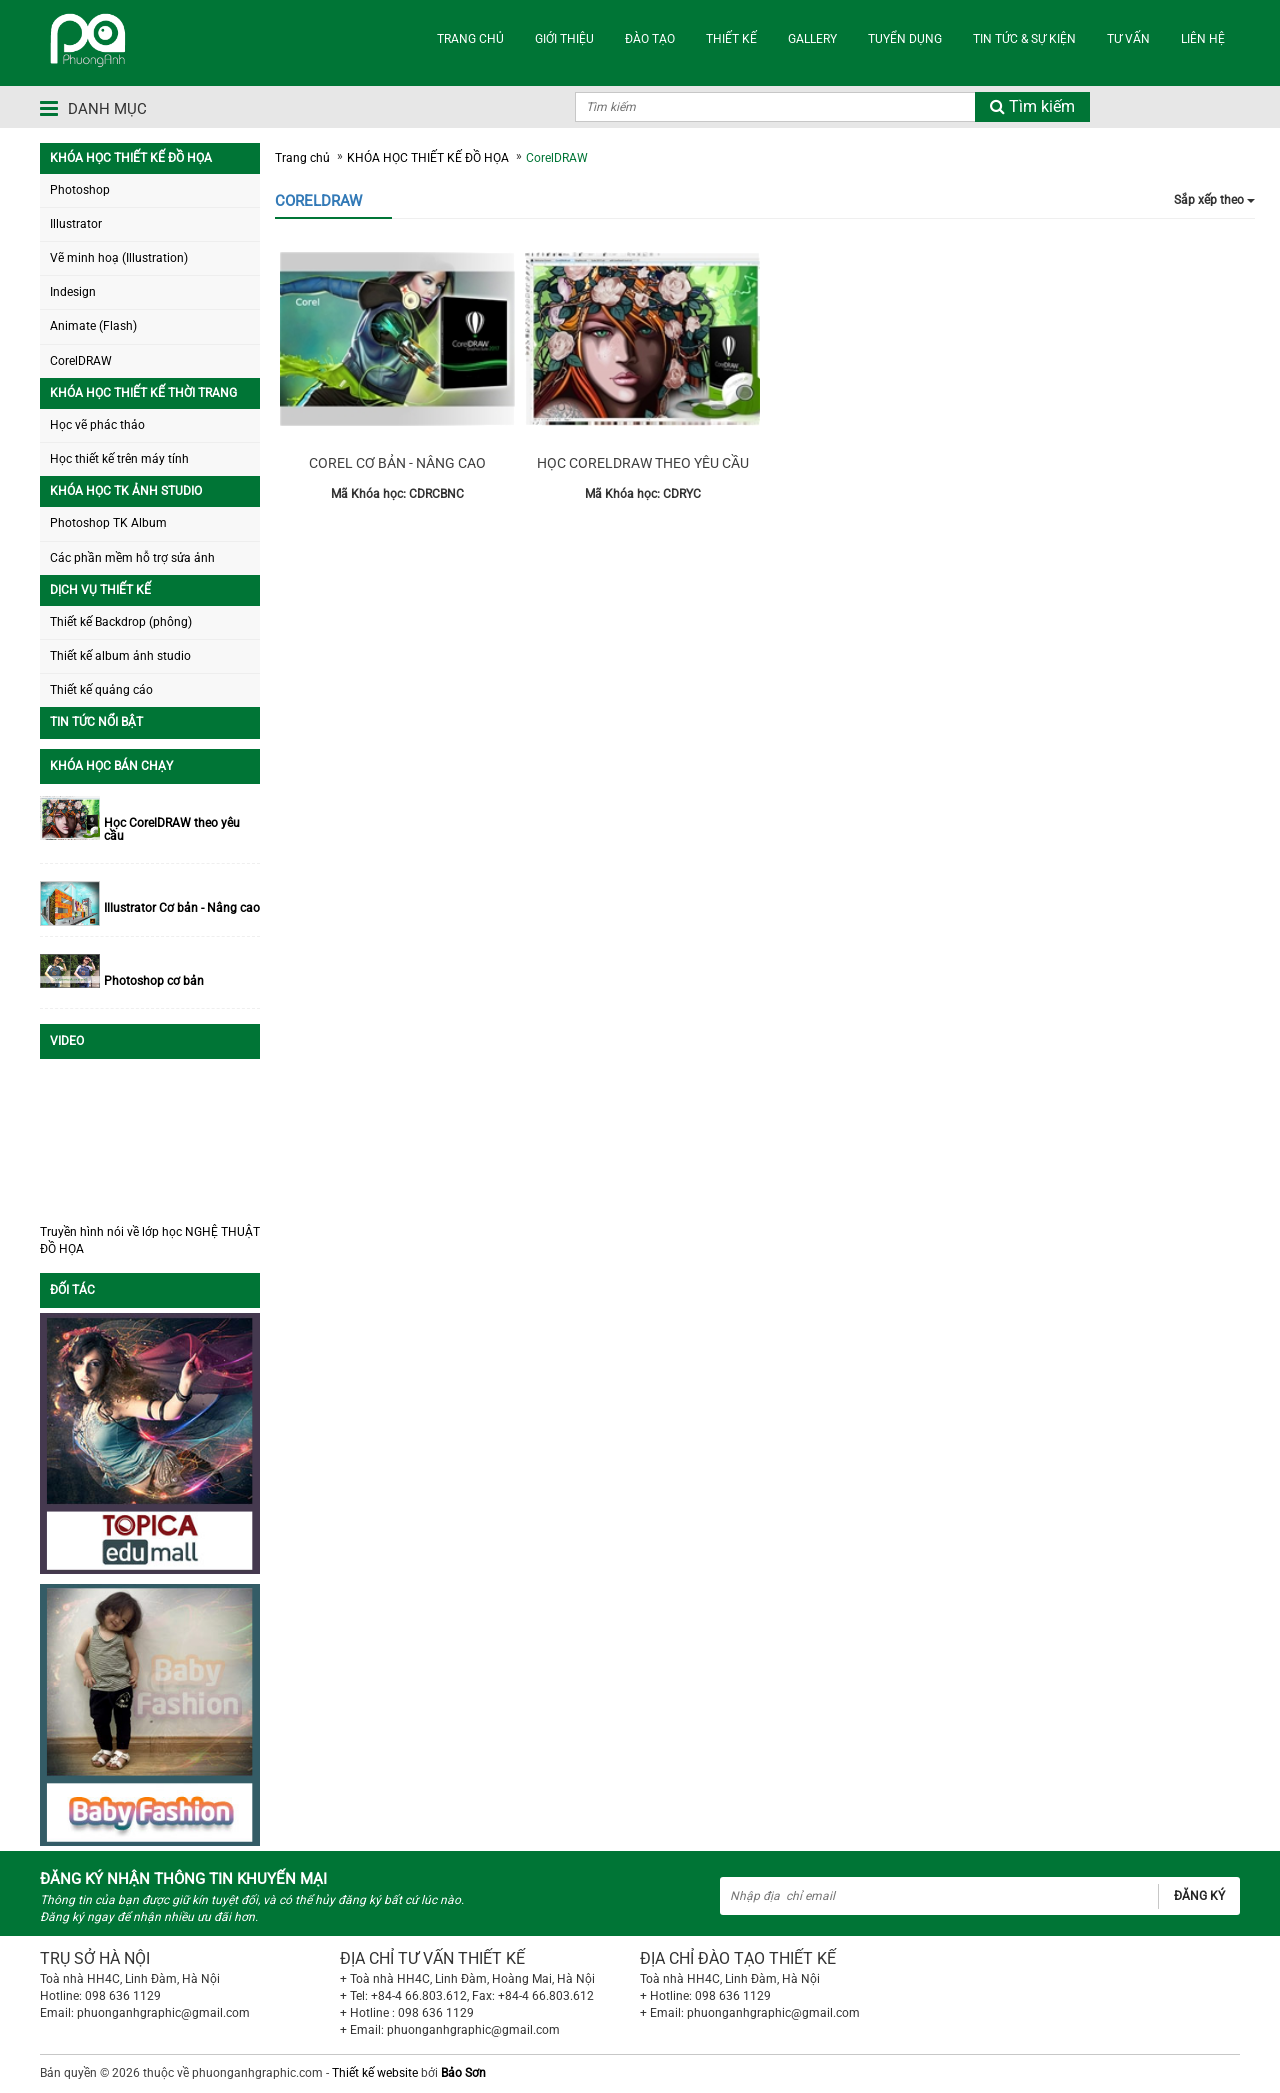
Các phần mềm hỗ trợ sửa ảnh (132, 558)
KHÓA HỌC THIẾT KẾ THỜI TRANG (143, 393)
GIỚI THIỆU (564, 39)
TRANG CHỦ (470, 39)
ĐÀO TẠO (650, 39)
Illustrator (76, 224)
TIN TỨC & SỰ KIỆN (1024, 39)
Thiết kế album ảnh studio (120, 656)
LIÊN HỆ (1203, 39)
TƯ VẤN (1128, 39)
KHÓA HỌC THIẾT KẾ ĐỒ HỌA (131, 158)
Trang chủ (302, 158)
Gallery (812, 39)
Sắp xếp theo (1214, 200)
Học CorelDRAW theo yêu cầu (172, 830)
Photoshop (80, 190)
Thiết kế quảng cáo (101, 690)
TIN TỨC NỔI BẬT (96, 722)
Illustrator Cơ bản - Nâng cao (182, 908)
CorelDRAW (81, 361)
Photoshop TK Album (108, 523)
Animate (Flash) (93, 326)
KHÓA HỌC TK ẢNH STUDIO (126, 491)
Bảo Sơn (463, 2073)
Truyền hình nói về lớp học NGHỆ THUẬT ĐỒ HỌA (150, 1240)
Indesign (73, 292)
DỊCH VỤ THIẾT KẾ (100, 590)
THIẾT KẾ (731, 39)
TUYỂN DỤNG (905, 39)
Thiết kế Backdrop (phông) (121, 622)
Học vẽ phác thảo (97, 425)
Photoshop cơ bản (154, 981)
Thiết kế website (375, 2073)
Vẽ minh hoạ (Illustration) (119, 258)
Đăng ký (1199, 1896)
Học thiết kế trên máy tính (119, 459)
